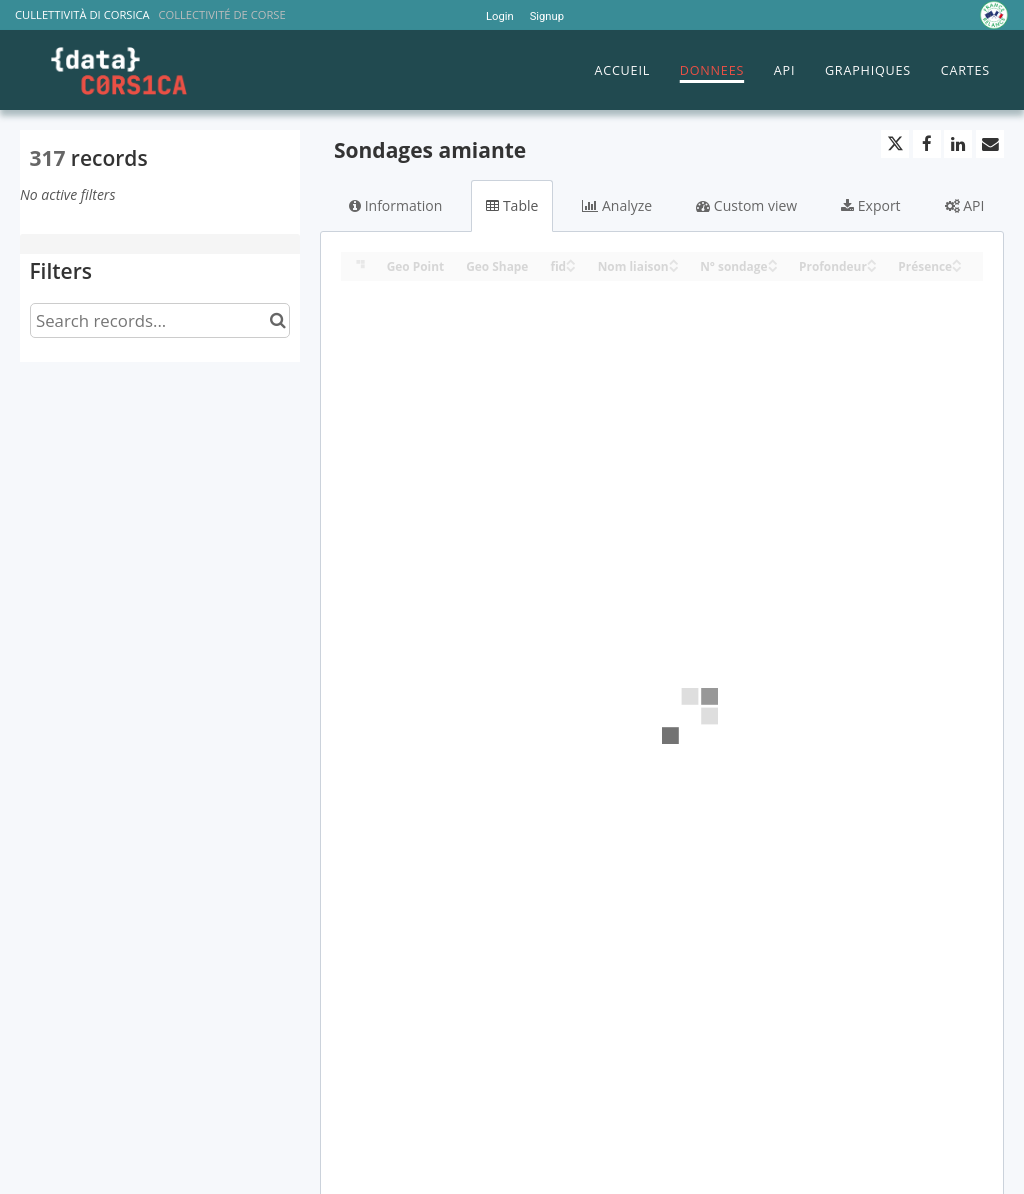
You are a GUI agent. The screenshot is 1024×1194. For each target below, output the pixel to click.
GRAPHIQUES (868, 70)
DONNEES (712, 70)
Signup (547, 16)
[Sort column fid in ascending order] (571, 260)
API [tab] (965, 205)
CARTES (965, 70)
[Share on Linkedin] (958, 144)
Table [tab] (512, 205)
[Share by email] (990, 144)
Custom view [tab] (746, 205)
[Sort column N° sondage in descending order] (773, 267)
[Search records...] (160, 320)
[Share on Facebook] (927, 144)
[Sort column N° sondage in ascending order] (773, 260)
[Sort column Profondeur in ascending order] (872, 260)
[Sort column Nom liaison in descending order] (674, 267)
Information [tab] (395, 205)
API (784, 70)
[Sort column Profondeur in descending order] (872, 267)
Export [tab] (870, 205)
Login (500, 16)
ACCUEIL (622, 70)
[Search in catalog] (277, 320)
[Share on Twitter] (895, 144)
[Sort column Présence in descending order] (957, 267)
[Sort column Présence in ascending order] (957, 260)
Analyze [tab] (617, 205)
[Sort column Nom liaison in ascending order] (674, 260)
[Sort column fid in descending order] (571, 267)
